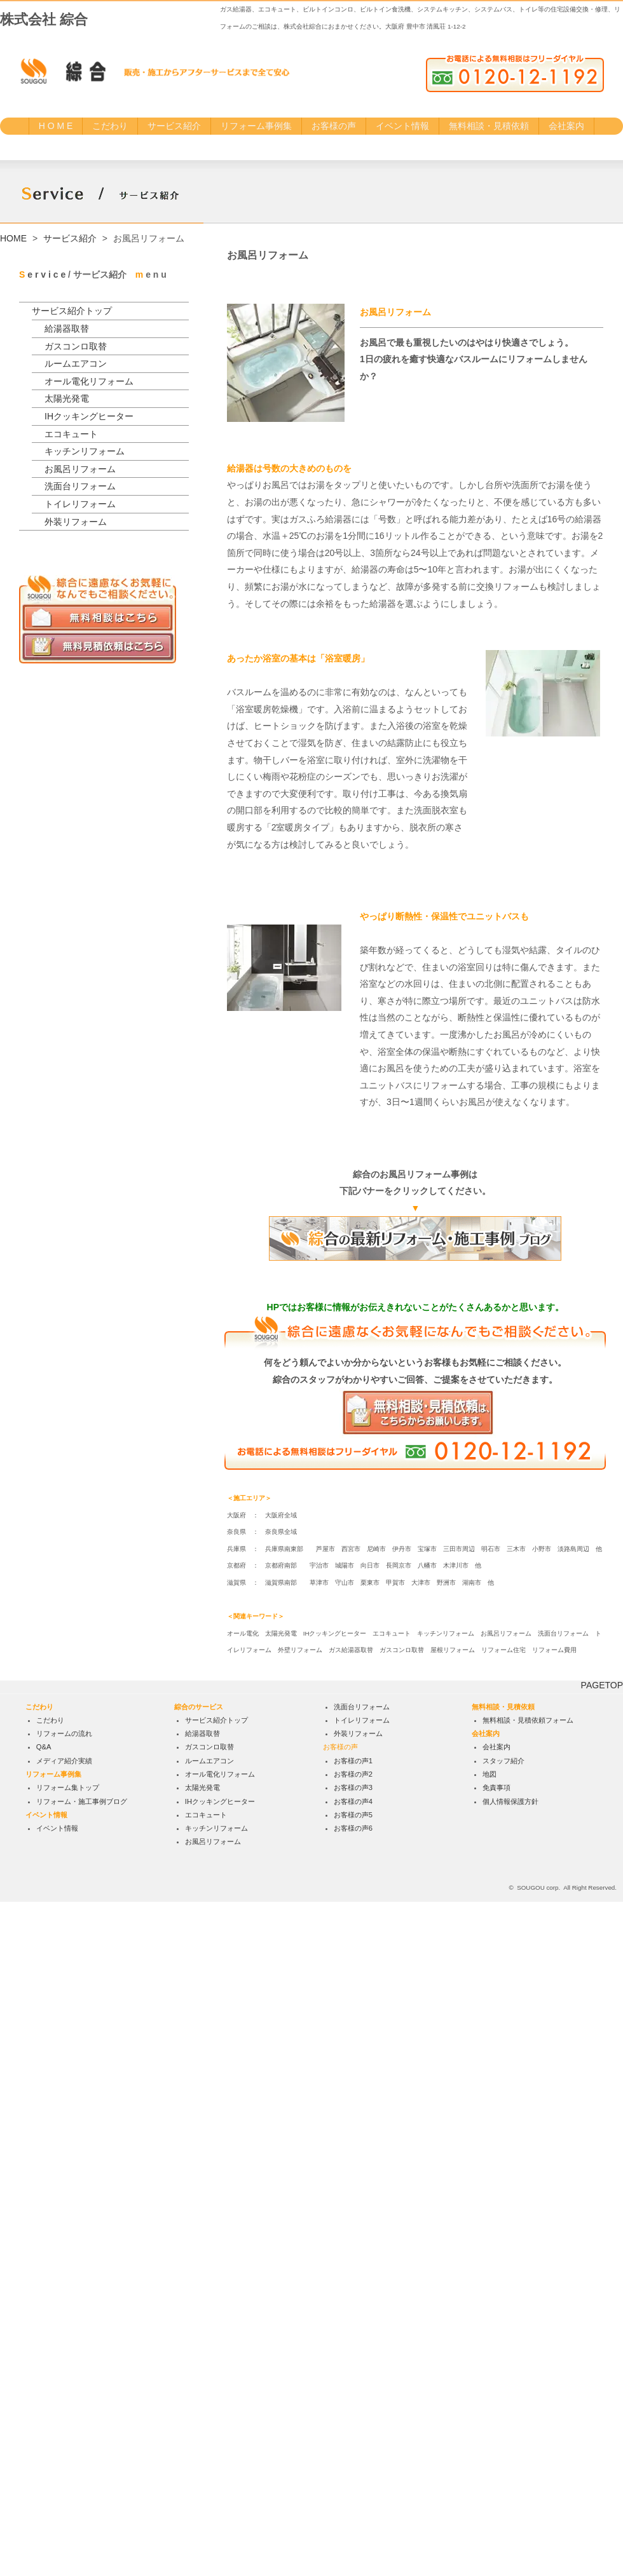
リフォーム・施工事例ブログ (81, 2475)
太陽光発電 (66, 398)
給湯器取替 (66, 328)
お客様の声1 (353, 2435)
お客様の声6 (353, 2502)
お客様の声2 (353, 2448)
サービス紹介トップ (72, 311)
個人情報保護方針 (510, 2475)
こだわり (110, 126)
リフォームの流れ (64, 2407)
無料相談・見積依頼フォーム (528, 2394)
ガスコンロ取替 (75, 346)
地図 (489, 2448)
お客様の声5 (353, 2489)
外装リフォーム (75, 522)
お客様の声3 (353, 2461)
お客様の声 (334, 126)
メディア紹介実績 (64, 2435)
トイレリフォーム (80, 504)
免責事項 (496, 2461)
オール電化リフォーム (89, 381)
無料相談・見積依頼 (489, 126)
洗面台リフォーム (80, 486)
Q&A (43, 2421)
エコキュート (71, 434)
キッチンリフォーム (84, 451)
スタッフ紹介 (503, 2435)
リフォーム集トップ (67, 2461)
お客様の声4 (353, 2475)
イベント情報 (402, 126)
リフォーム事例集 (256, 126)
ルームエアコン (75, 363)
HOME (13, 238)
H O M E (56, 126)
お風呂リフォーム (80, 469)
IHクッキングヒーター (89, 416)
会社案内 (566, 126)
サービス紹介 (174, 126)
